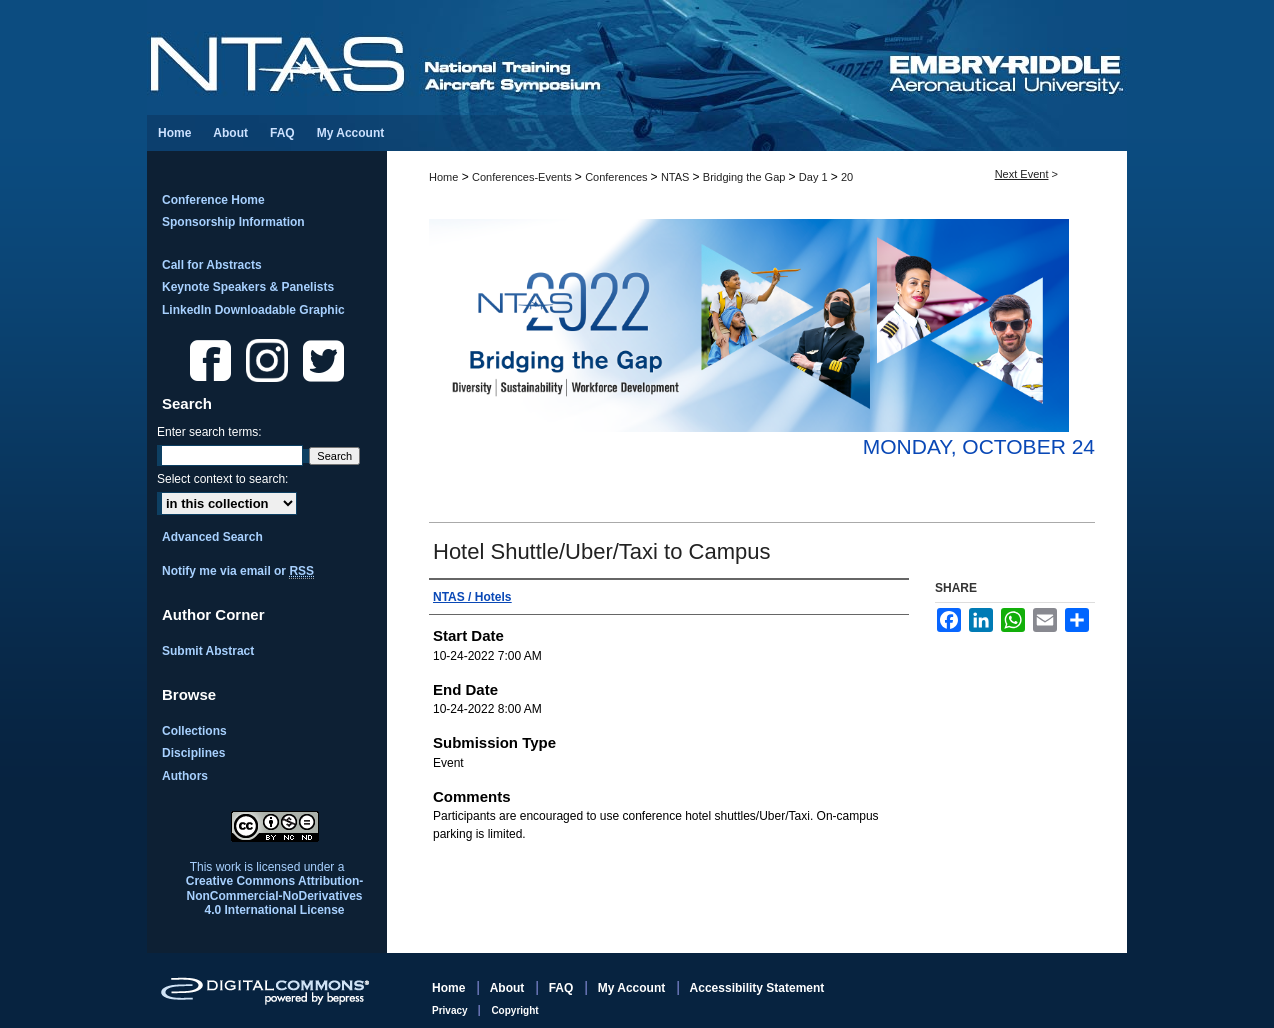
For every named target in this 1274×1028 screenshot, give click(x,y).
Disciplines (193, 753)
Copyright (514, 1010)
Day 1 (815, 177)
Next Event (1022, 174)
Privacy (451, 1010)
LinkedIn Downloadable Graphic (253, 310)
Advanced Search (212, 537)
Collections (194, 731)
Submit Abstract (208, 651)
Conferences (617, 177)
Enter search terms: (209, 432)
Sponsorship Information (233, 222)
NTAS (677, 177)
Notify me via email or (238, 571)
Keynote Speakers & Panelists (248, 287)
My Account (633, 988)
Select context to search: (222, 479)
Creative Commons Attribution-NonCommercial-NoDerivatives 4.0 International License (275, 895)
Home (443, 177)
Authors (185, 776)
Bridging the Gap (746, 177)
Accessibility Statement (757, 988)
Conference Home (213, 200)
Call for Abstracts (212, 265)
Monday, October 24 (979, 446)
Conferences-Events (523, 177)
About (509, 988)
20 (847, 177)
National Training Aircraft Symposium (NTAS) (517, 57)
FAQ (563, 988)
